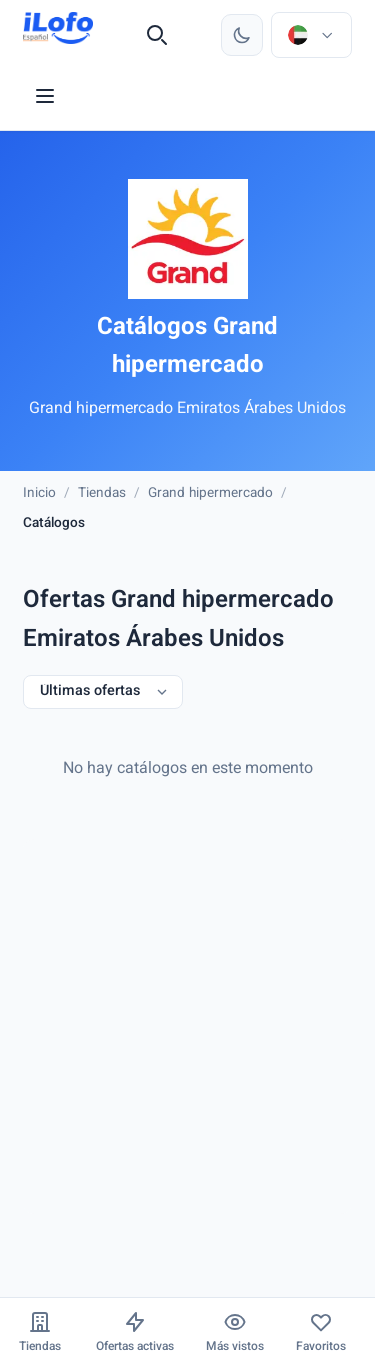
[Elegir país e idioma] (311, 35)
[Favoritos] (321, 1333)
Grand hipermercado (210, 493)
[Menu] (45, 96)
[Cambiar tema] (242, 35)
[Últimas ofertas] (103, 692)
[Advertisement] (187, 1026)
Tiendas (102, 493)
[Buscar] (157, 35)
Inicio (39, 493)
